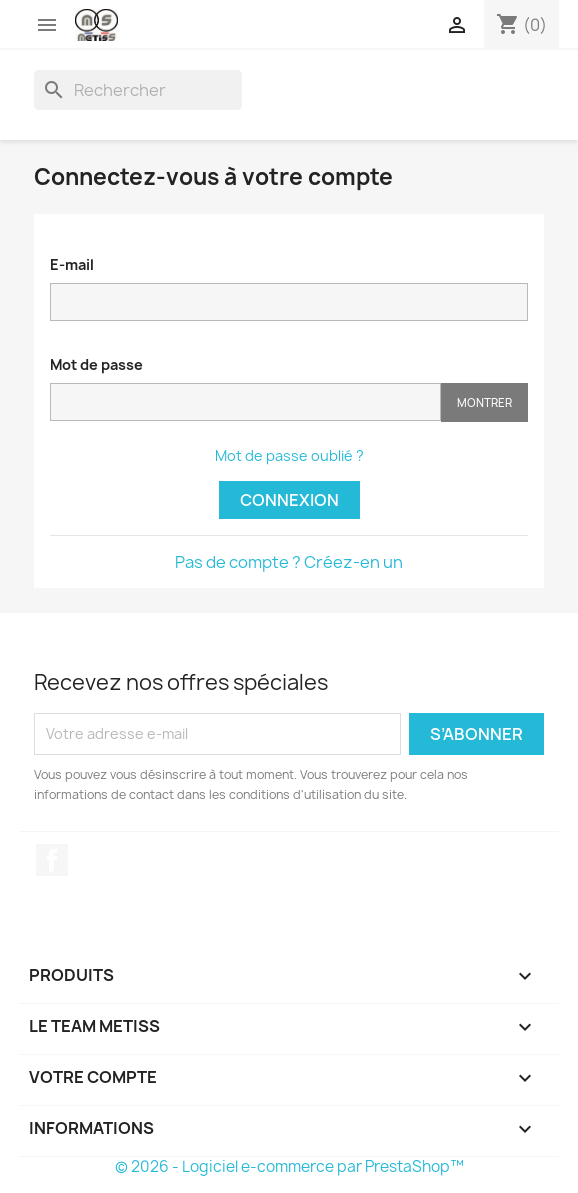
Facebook (52, 860)
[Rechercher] (138, 90)
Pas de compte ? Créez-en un (289, 562)
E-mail (72, 264)
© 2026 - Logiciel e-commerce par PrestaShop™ (289, 1166)
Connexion (289, 500)
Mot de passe (96, 364)
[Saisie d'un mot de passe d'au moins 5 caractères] (245, 402)
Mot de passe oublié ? (289, 455)
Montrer (484, 402)
